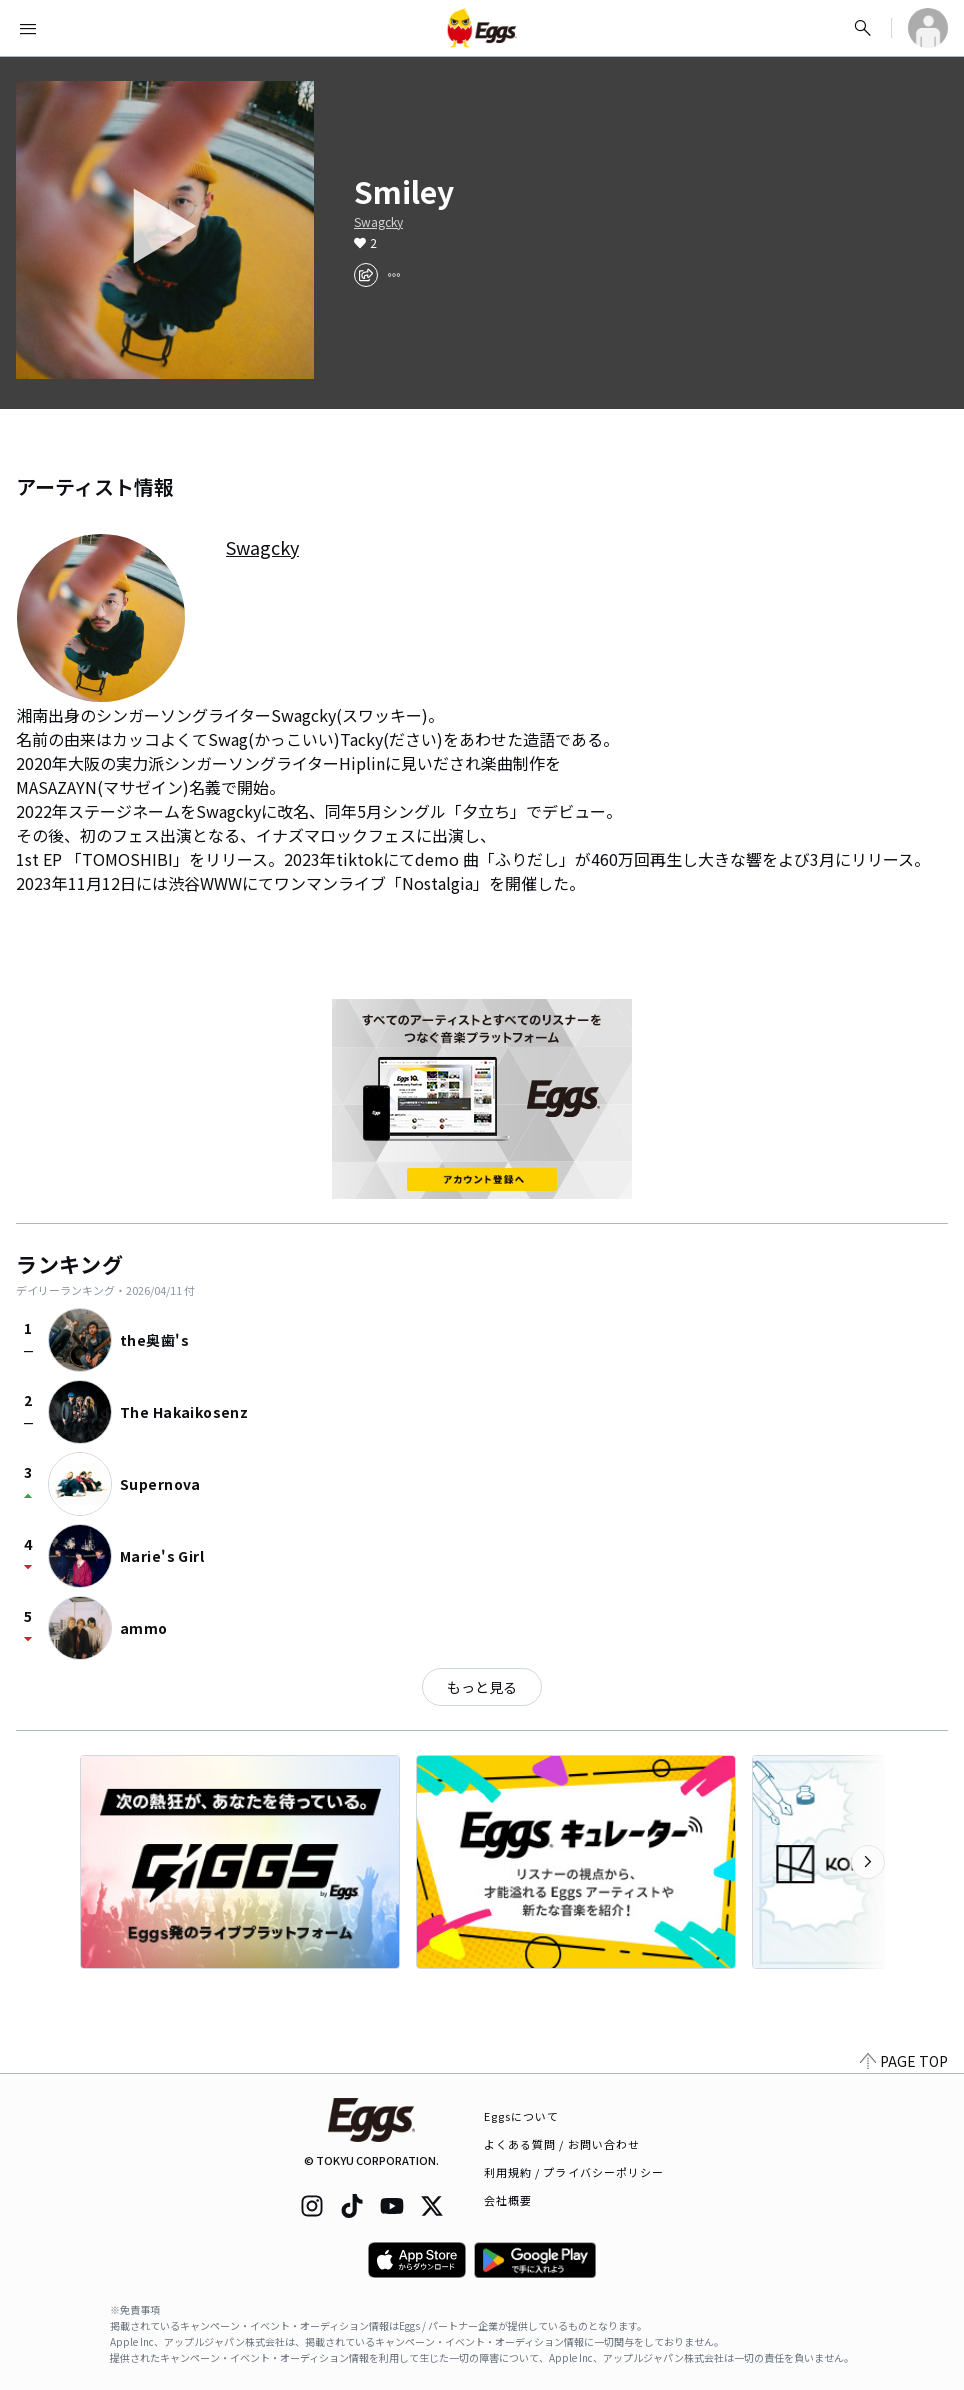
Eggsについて (522, 2116)
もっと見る (482, 1687)
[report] (394, 275)
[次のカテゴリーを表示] (868, 1862)
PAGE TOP (904, 2061)
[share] (366, 275)
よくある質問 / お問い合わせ (562, 2144)
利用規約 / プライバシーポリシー (574, 2172)
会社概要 (508, 2200)
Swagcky (378, 222)
